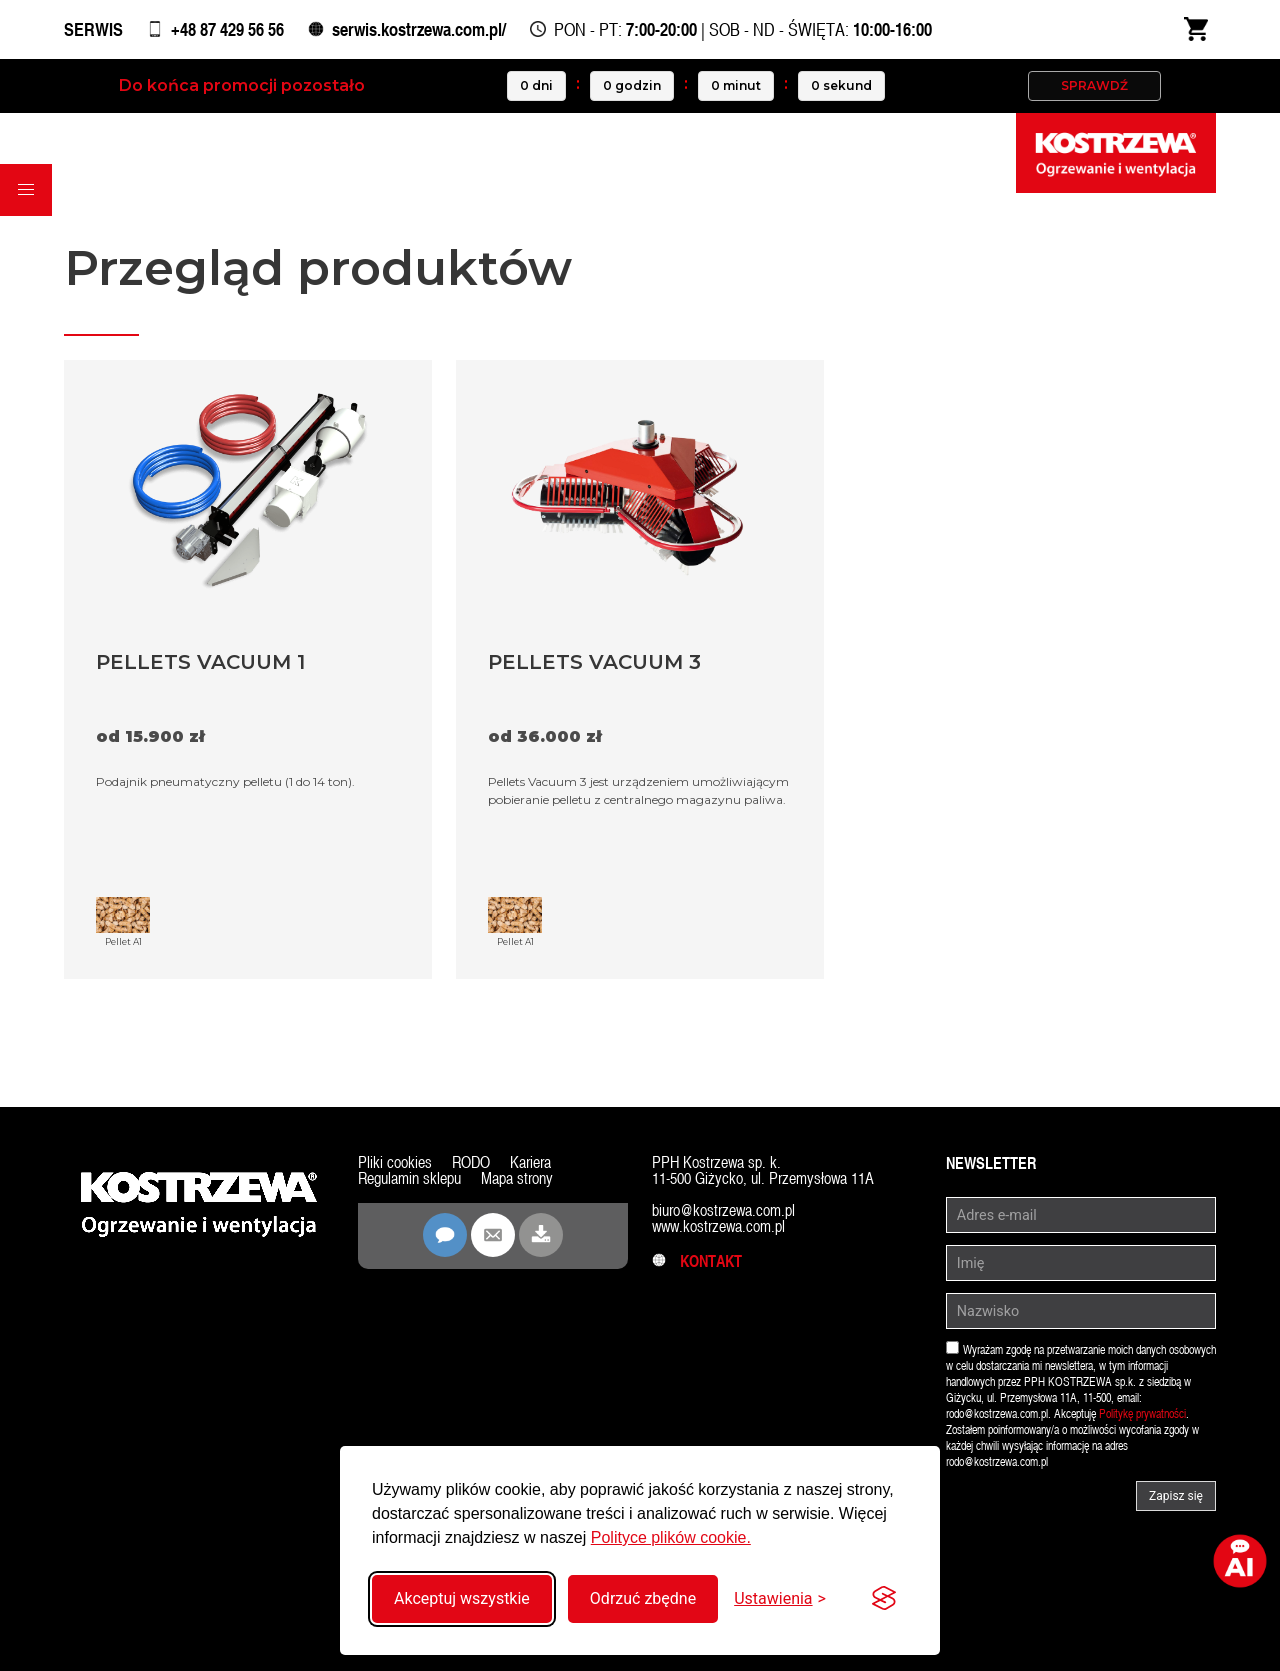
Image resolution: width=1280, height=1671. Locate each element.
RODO (471, 1162)
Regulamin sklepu (409, 1178)
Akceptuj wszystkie (462, 1598)
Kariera (530, 1162)
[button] (26, 190)
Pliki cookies (395, 1162)
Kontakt (697, 1261)
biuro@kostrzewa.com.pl (723, 1210)
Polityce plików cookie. (671, 1537)
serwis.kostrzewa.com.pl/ (419, 29)
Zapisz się (1176, 1496)
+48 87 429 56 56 (227, 29)
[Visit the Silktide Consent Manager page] (884, 1599)
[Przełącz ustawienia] (780, 1598)
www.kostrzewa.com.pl (718, 1226)
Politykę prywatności (1142, 1414)
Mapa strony (517, 1178)
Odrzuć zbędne (643, 1598)
